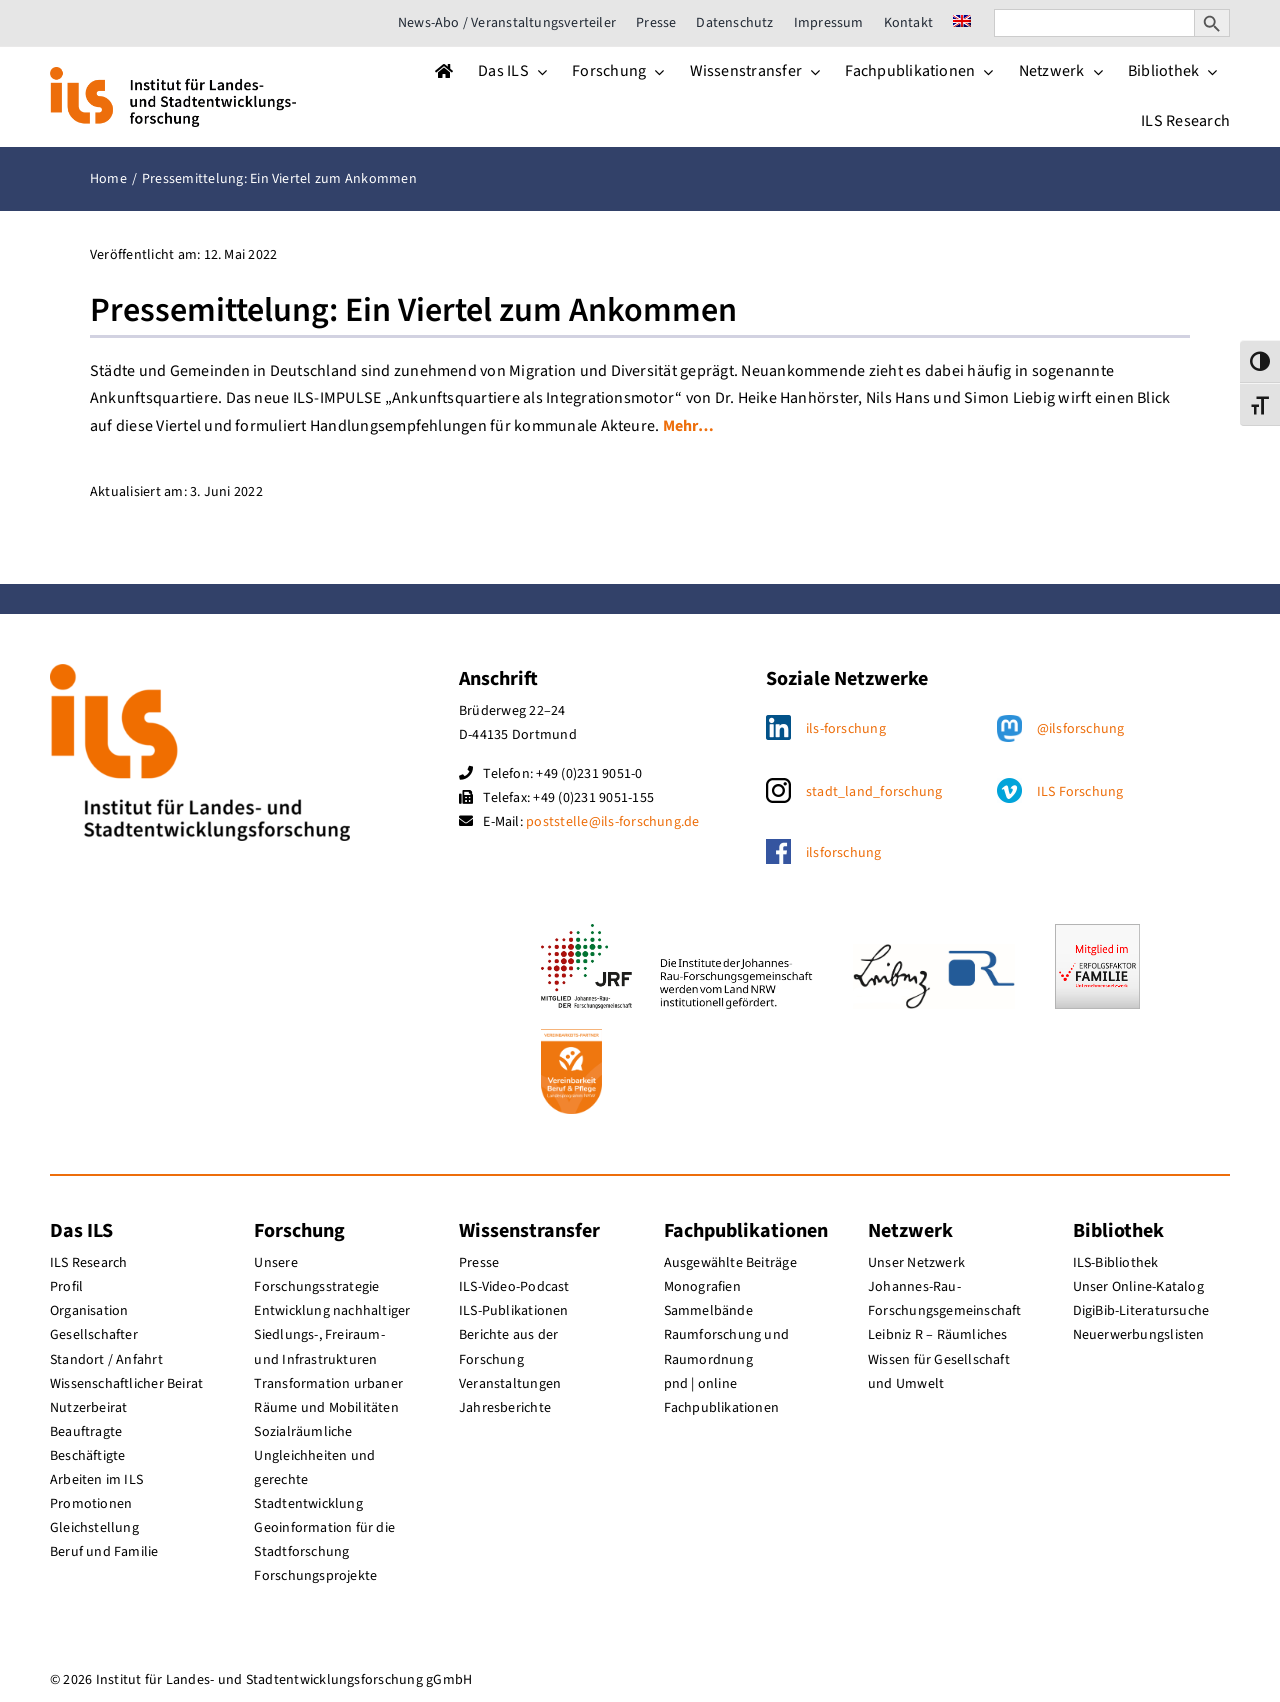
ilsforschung (844, 853)
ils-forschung (846, 729)
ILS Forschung (1080, 792)
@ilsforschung (1081, 729)
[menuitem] (962, 23)
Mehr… (688, 426)
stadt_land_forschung (874, 792)
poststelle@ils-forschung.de (612, 822)
